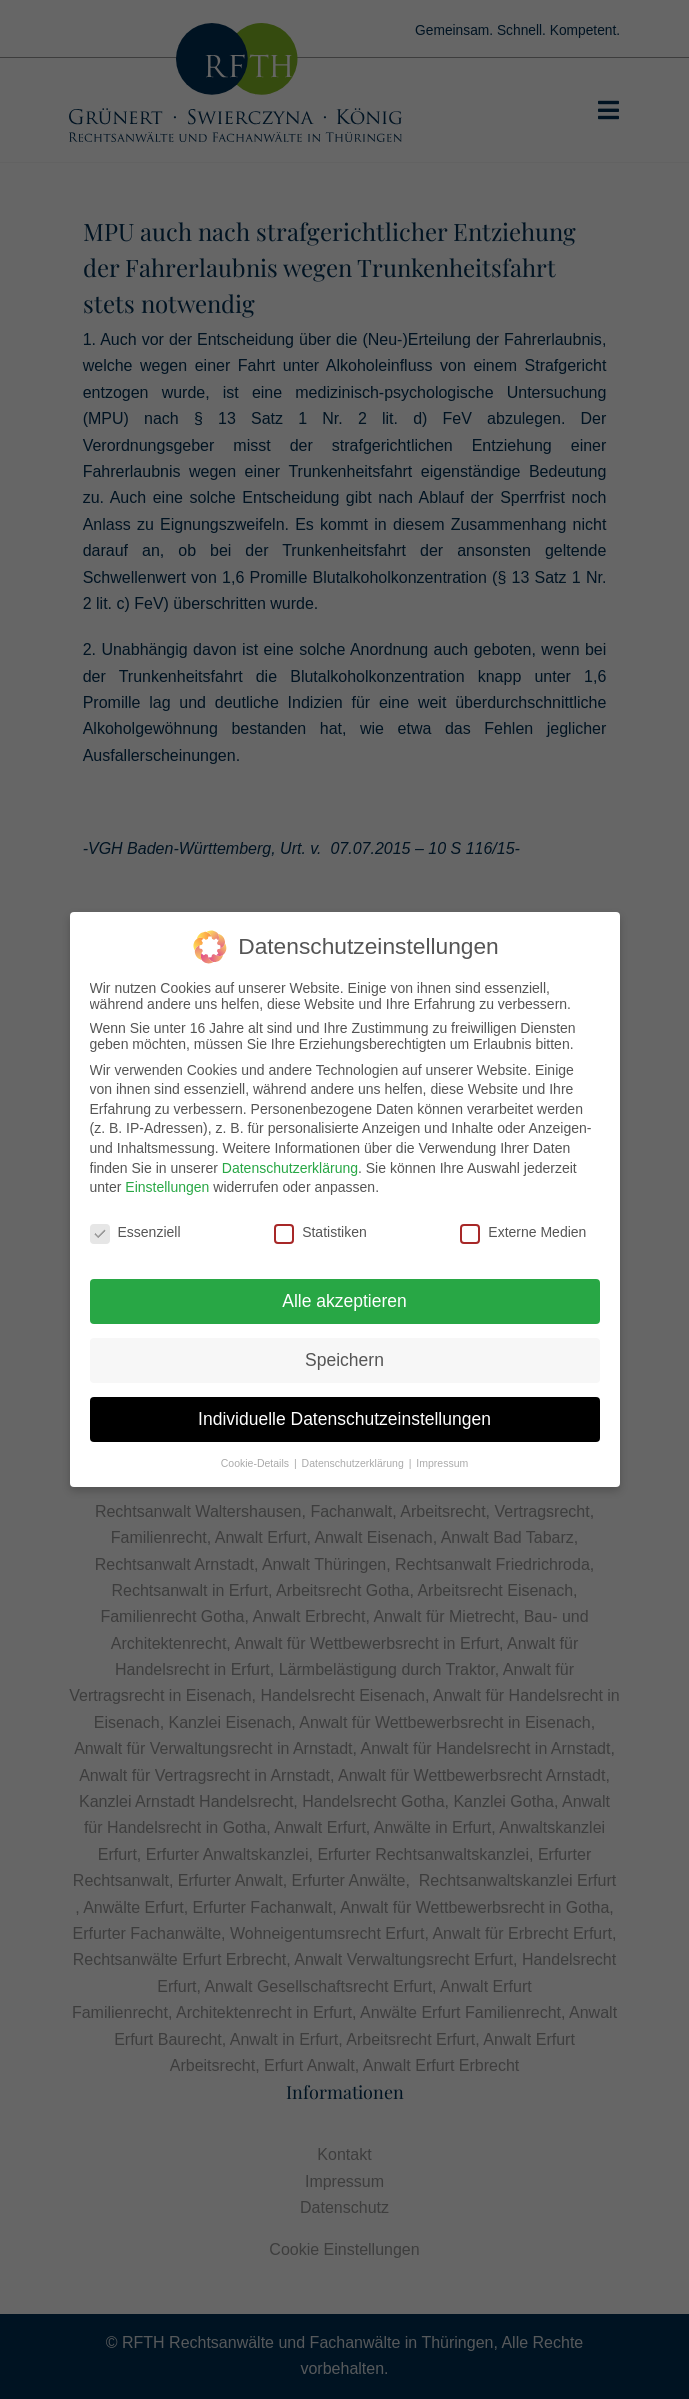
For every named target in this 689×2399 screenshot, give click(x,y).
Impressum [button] (442, 1457)
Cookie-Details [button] (256, 1457)
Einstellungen (167, 1181)
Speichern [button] (344, 1354)
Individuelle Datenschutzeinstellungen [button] (344, 1413)
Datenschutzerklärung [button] (354, 1457)
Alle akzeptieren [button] (344, 1295)
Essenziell (135, 1226)
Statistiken (320, 1226)
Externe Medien (523, 1226)
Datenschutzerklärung (290, 1162)
